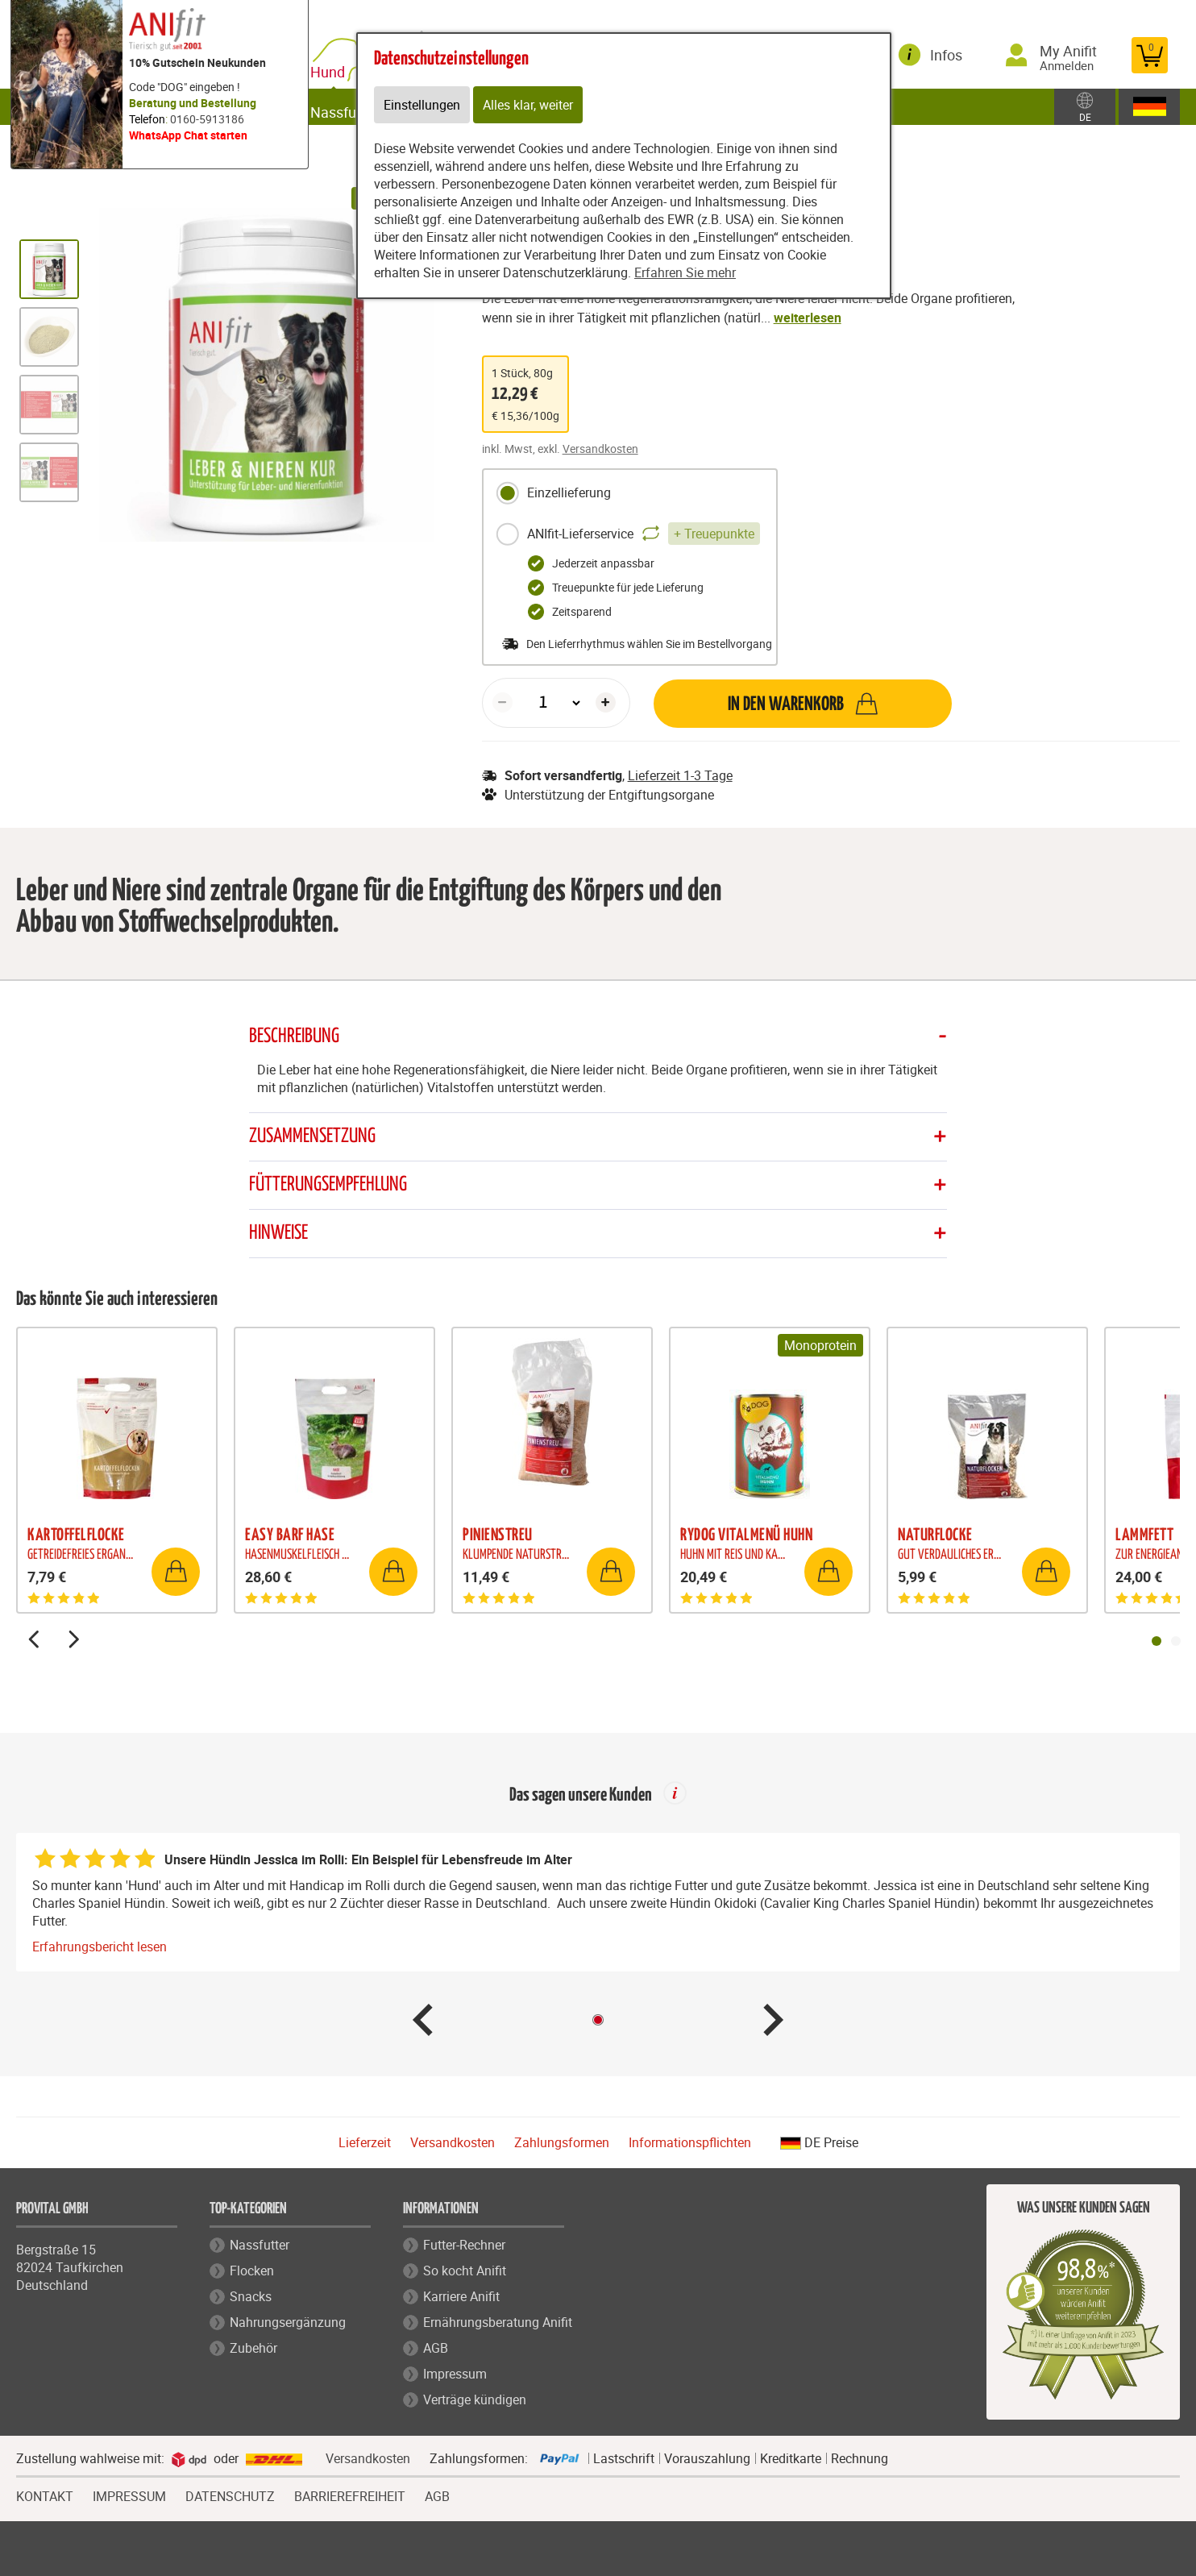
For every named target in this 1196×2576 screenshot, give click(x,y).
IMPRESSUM (129, 2495)
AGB (435, 2349)
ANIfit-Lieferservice (628, 534)
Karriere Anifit (461, 2297)
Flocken (252, 2271)
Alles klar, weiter (528, 105)
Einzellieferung (553, 493)
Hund (345, 66)
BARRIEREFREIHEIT (349, 2495)
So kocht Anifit (464, 2271)
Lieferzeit (364, 2143)
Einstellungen (422, 105)
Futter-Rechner (464, 2245)
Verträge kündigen (474, 2400)
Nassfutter (259, 2245)
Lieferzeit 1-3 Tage (680, 775)
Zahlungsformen (561, 2143)
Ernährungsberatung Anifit (497, 2323)
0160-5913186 (207, 119)
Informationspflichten (690, 2143)
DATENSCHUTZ (230, 2495)
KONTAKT (44, 2495)
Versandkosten (600, 448)
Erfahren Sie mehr (685, 272)
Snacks (251, 2297)
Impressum (455, 2374)
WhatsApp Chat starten (188, 135)
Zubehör (253, 2349)
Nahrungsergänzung (288, 2323)
